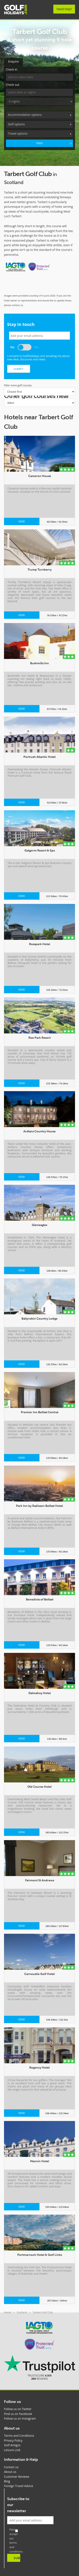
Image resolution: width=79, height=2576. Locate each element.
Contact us (11, 2467)
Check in (11, 69)
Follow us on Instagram (20, 2418)
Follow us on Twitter (18, 2409)
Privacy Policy (13, 2440)
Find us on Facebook (18, 2414)
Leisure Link (12, 2450)
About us (10, 2472)
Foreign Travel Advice (18, 2486)
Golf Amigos (12, 2445)
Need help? (64, 9)
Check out (12, 85)
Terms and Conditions (19, 2436)
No (12, 347)
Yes (36, 347)
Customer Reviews (16, 2477)
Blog (7, 2481)
